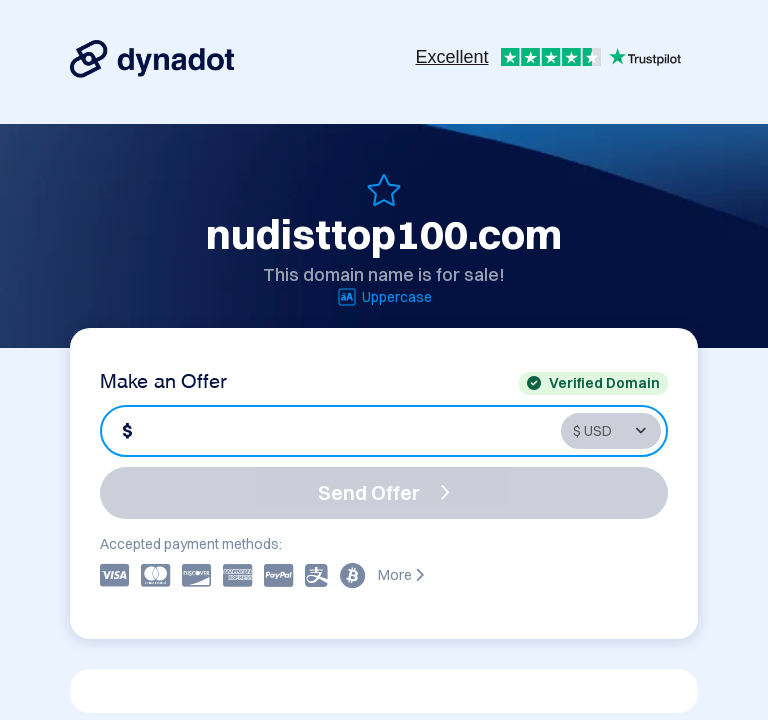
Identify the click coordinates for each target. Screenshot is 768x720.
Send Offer (384, 492)
